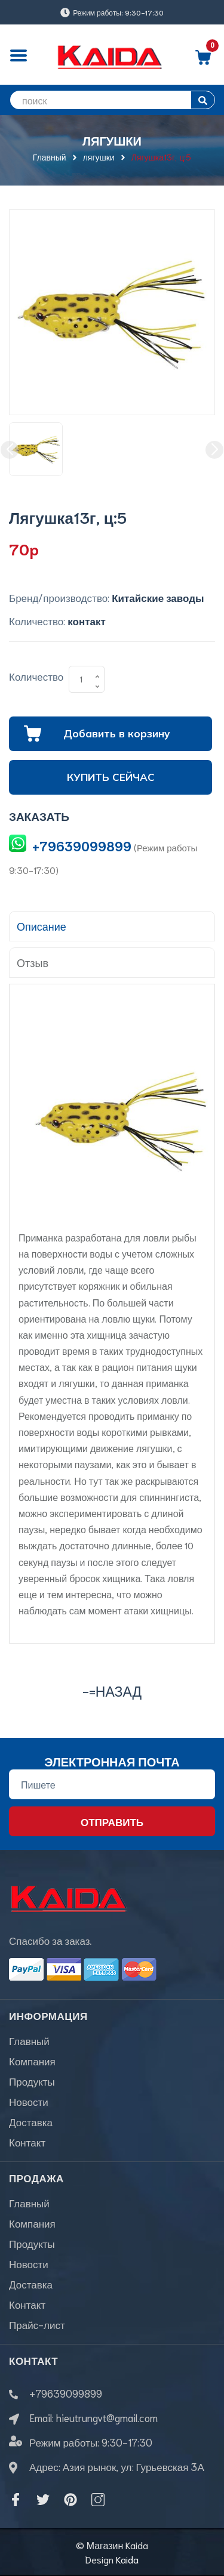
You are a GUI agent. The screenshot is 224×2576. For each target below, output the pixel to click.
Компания (32, 2060)
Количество (36, 675)
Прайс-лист (37, 2324)
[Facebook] (15, 2499)
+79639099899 (81, 846)
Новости (28, 2101)
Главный (29, 2040)
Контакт (27, 2141)
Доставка (31, 2121)
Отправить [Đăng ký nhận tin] (112, 1821)
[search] (112, 99)
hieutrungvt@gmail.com (107, 2417)
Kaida (127, 2559)
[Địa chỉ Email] (112, 1784)
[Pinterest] (70, 2499)
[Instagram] (98, 2499)
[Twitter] (43, 2499)
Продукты (32, 2080)
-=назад (112, 1690)
